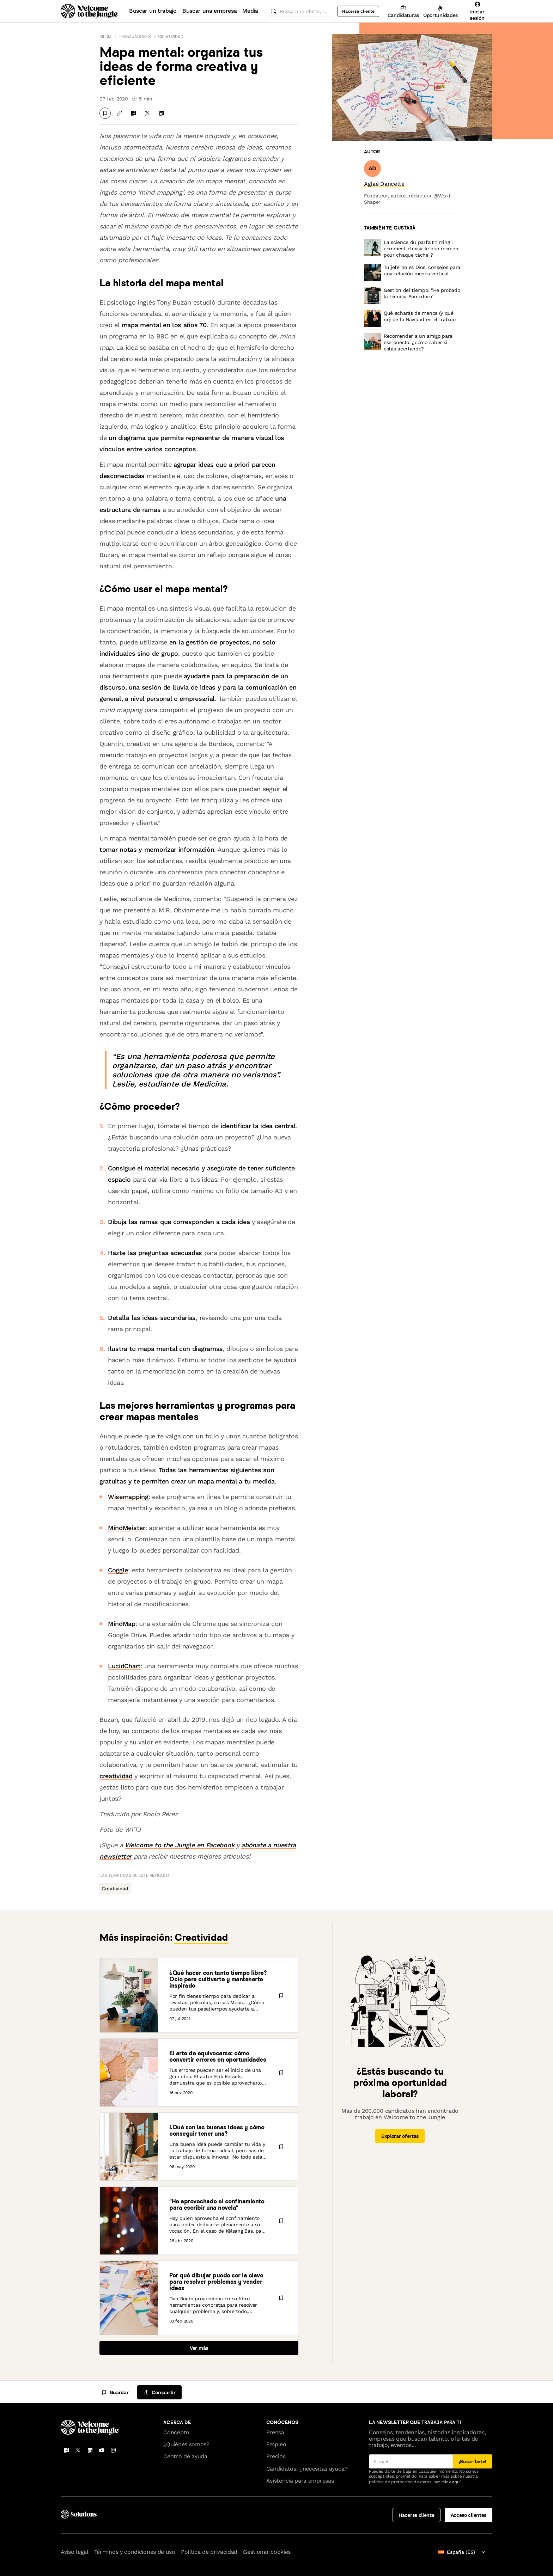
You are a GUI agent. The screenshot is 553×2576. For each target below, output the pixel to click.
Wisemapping (128, 1496)
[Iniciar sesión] (477, 11)
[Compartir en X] (147, 113)
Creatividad (170, 36)
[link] (384, 183)
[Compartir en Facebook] (133, 113)
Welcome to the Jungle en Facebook (179, 1845)
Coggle (118, 1570)
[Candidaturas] (403, 11)
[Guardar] (105, 113)
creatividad (116, 1776)
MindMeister (126, 1527)
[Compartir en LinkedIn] (161, 113)
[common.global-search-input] (300, 11)
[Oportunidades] (440, 11)
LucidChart (124, 1666)
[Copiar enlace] (119, 113)
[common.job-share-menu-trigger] (159, 2392)
